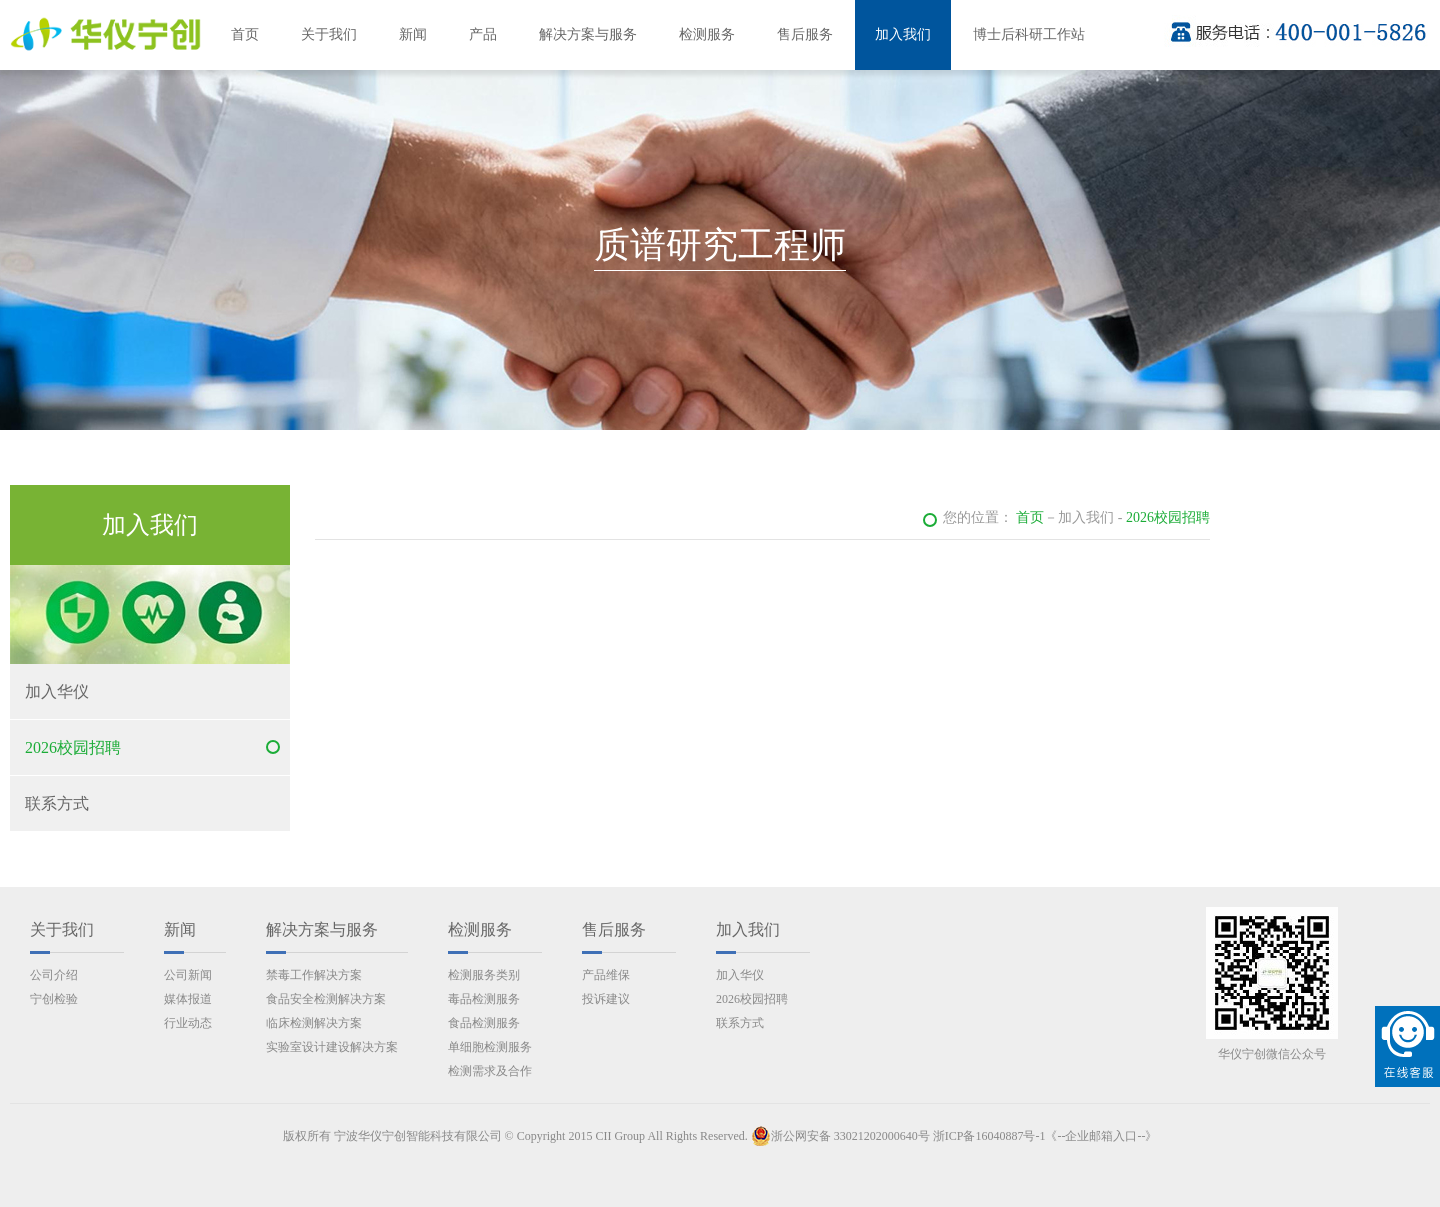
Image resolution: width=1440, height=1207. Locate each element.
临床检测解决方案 (314, 1023)
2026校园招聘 (73, 747)
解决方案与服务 (588, 34)
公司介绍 (54, 975)
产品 (483, 34)
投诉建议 (606, 999)
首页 (245, 34)
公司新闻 (188, 975)
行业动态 (188, 1023)
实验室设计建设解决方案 (332, 1047)
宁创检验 (54, 999)
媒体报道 (188, 999)
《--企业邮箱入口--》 (1101, 1136)
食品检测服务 (484, 1023)
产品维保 (606, 975)
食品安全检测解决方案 (326, 999)
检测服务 (707, 34)
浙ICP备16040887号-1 (989, 1136)
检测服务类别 (484, 975)
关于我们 (329, 34)
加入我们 (903, 34)
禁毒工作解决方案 (314, 975)
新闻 (413, 34)
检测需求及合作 (490, 1071)
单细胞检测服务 (490, 1047)
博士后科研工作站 (1029, 34)
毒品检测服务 (484, 999)
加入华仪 (57, 691)
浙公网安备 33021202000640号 (840, 1136)
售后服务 (805, 34)
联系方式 (57, 803)
